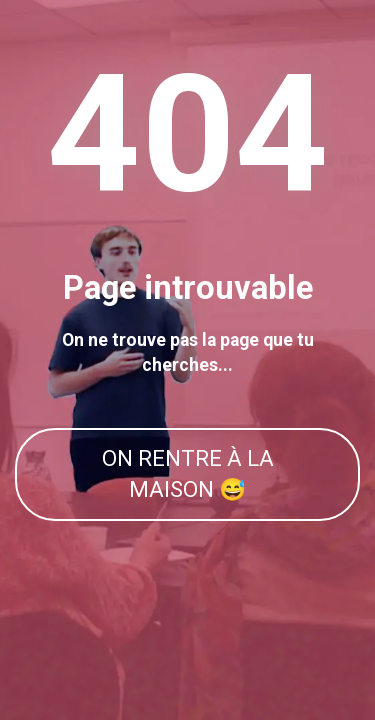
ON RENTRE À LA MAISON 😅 (188, 474)
